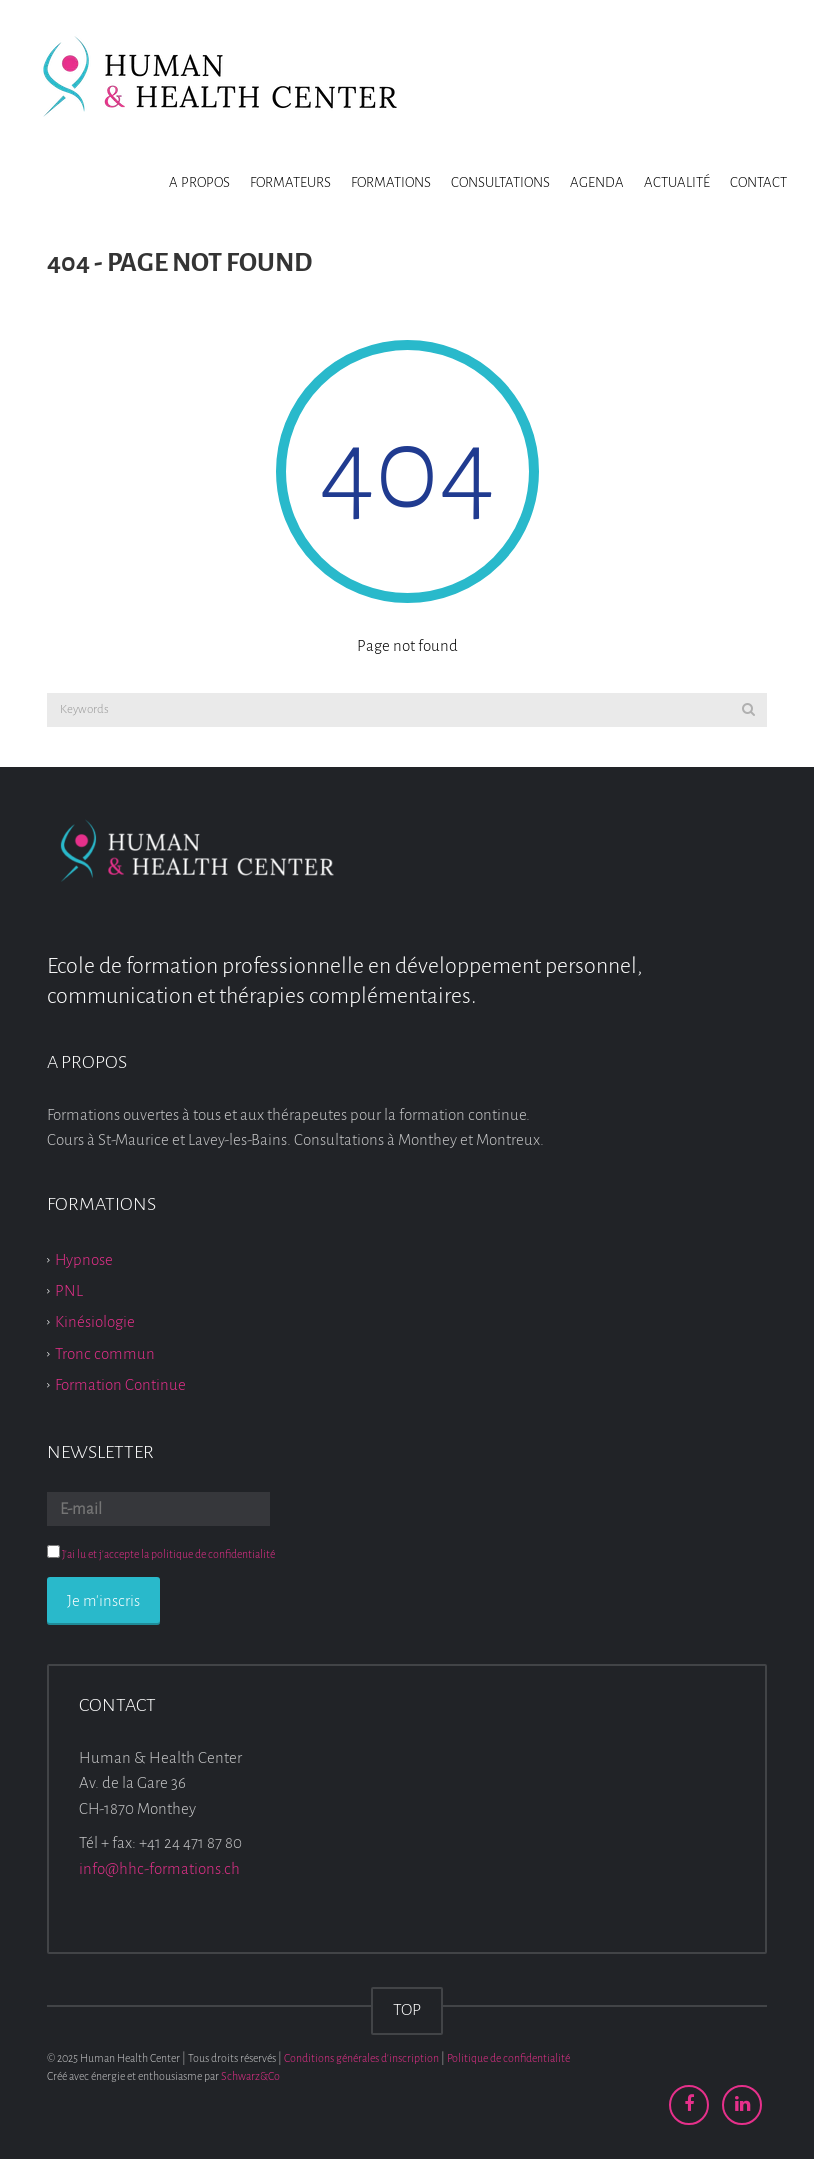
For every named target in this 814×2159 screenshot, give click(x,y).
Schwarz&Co (250, 2076)
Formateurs (290, 182)
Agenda (597, 182)
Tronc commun (105, 1353)
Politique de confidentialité (508, 2058)
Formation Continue (120, 1384)
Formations (391, 182)
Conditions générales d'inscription (361, 2058)
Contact (758, 182)
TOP (407, 2010)
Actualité (677, 182)
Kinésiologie (95, 1321)
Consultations (500, 182)
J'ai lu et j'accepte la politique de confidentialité (168, 1554)
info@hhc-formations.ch (159, 1868)
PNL (69, 1290)
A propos (199, 182)
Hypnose (84, 1258)
